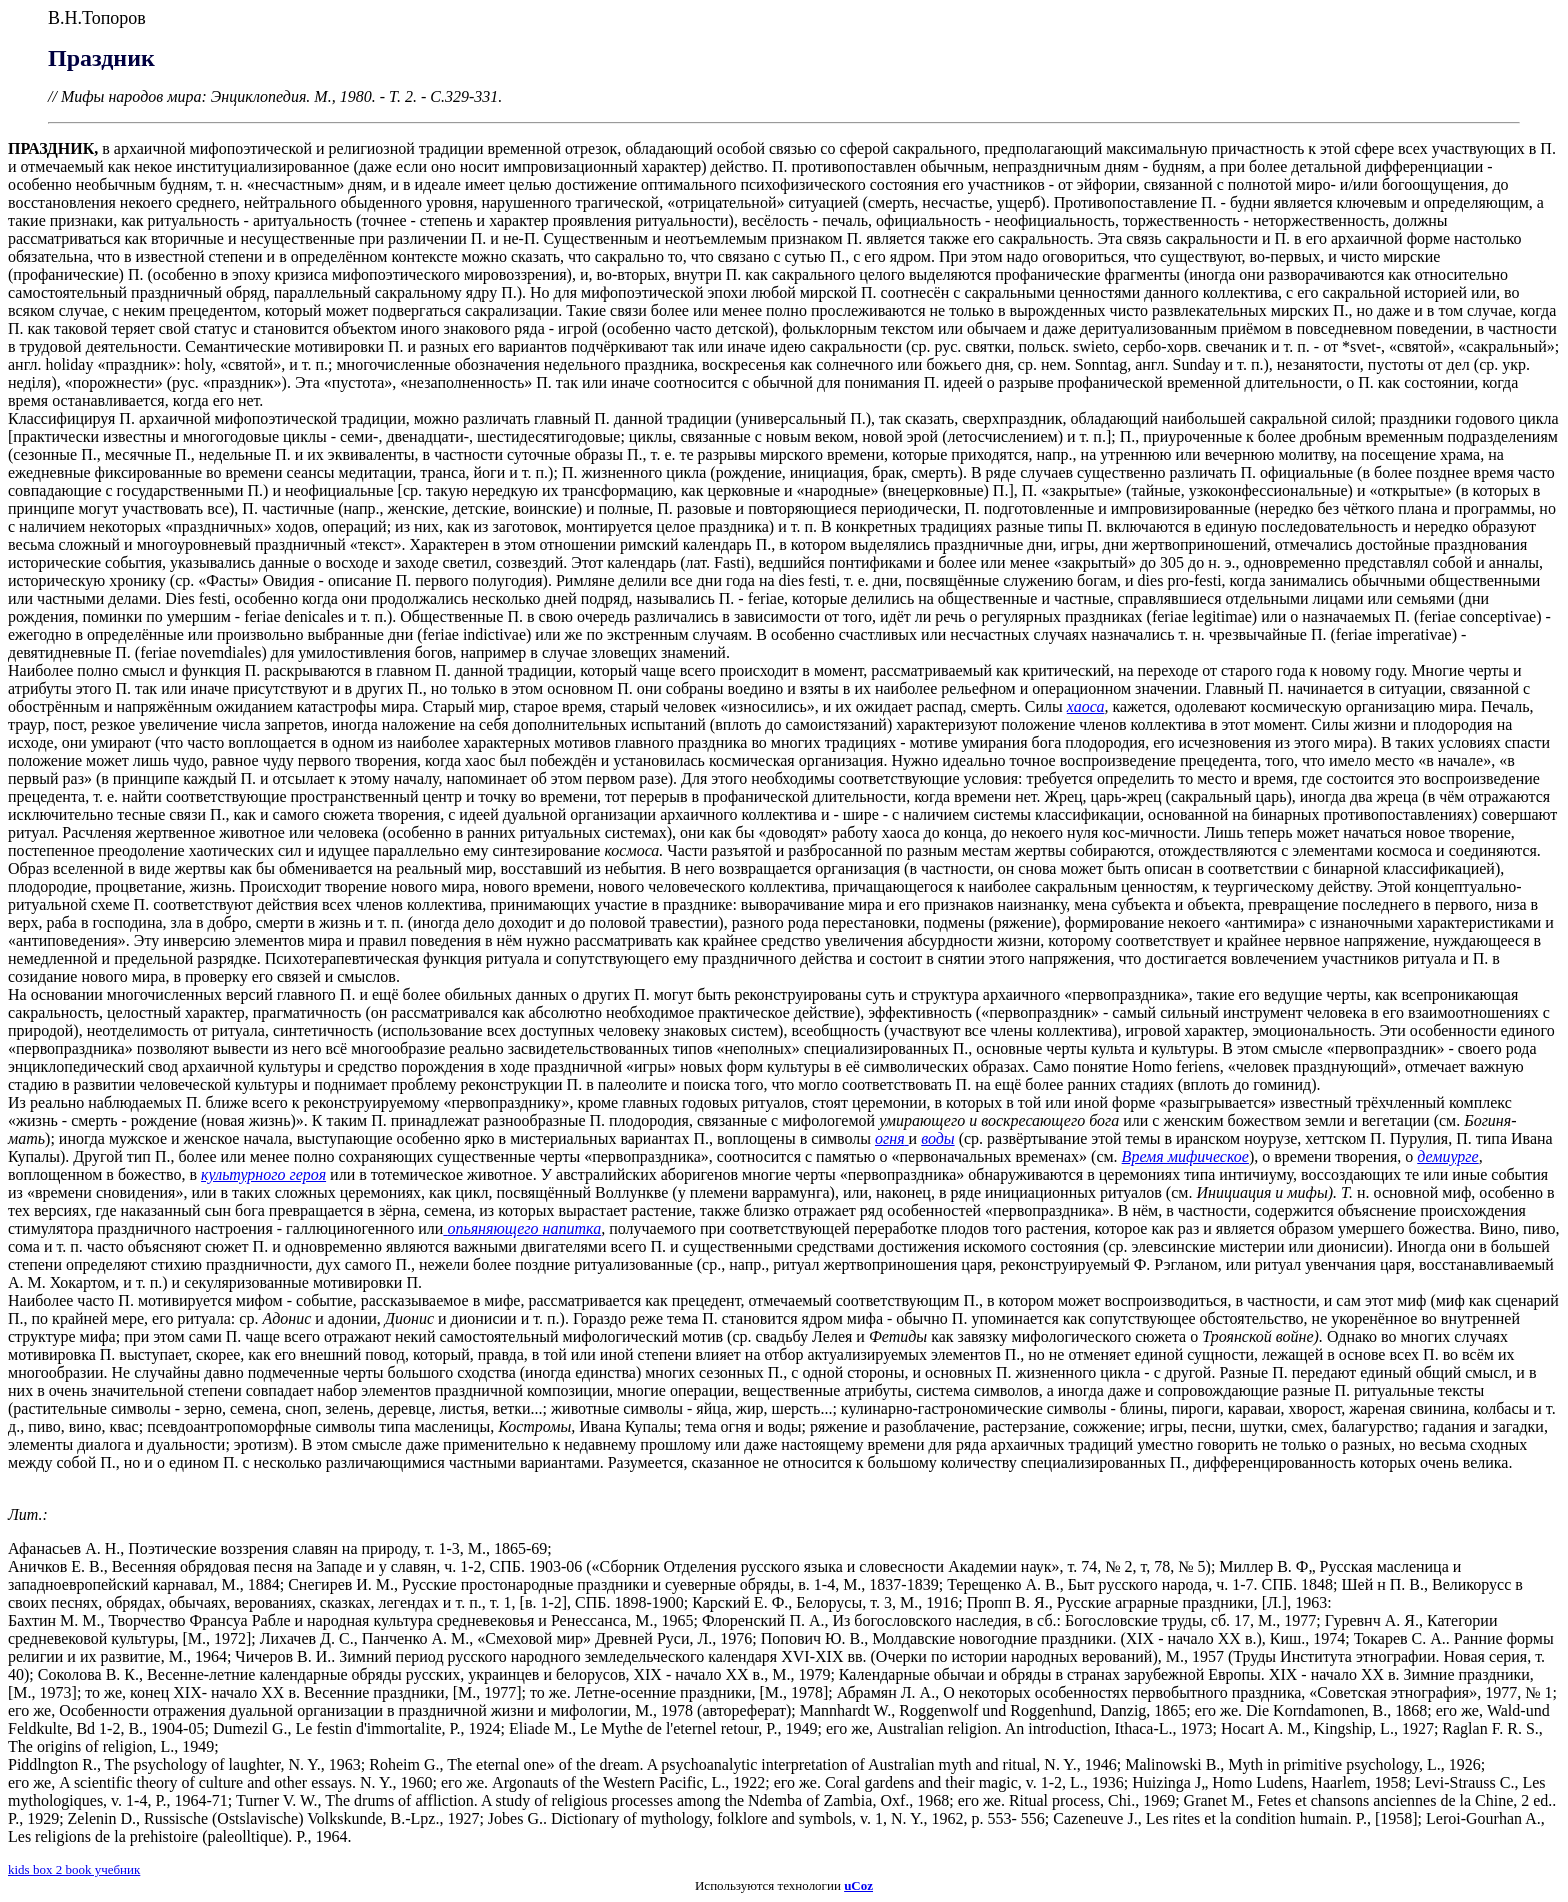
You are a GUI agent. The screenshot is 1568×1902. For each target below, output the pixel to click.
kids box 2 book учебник (74, 1869)
